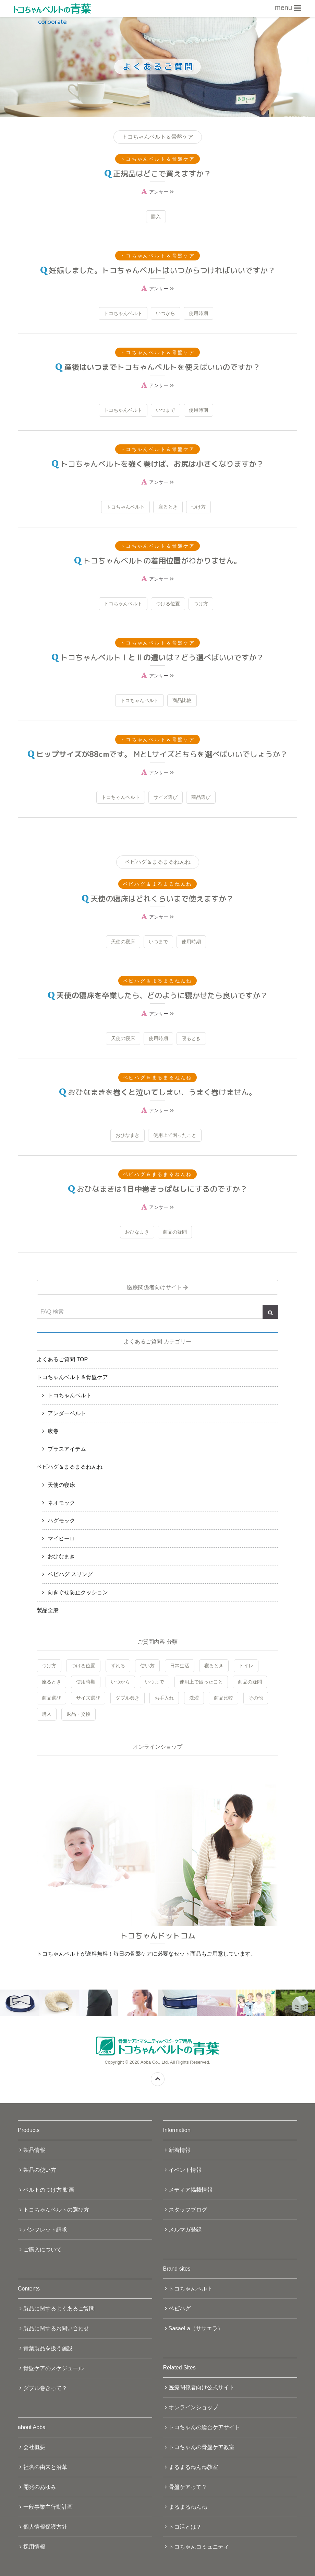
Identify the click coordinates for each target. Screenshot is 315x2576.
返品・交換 (78, 1714)
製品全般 (48, 1610)
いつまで (165, 410)
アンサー (161, 192)
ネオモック (61, 1503)
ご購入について (42, 2249)
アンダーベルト (67, 1413)
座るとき (168, 507)
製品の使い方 (39, 2170)
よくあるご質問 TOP (62, 1359)
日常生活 (179, 1665)
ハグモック (61, 1521)
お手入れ (164, 1698)
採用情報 (34, 2547)
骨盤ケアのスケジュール (53, 2368)
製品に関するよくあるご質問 (59, 2308)
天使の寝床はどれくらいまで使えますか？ (162, 898)
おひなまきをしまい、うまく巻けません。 (162, 1092)
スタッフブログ (188, 2210)
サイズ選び (166, 797)
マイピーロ (61, 1538)
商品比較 (182, 700)
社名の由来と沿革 (45, 2467)
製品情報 (34, 2150)
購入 (156, 216)
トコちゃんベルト (123, 313)
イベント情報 (185, 2170)
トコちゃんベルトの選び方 (56, 2210)
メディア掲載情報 (191, 2190)
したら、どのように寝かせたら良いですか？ (162, 995)
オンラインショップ (193, 2407)
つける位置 (168, 603)
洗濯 (194, 1698)
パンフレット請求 (45, 2230)
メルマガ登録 (185, 2230)
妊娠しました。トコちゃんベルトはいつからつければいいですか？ (162, 270)
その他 (256, 1698)
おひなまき (128, 1135)
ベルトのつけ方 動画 (48, 2190)
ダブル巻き (128, 1698)
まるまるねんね (188, 2507)
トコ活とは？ (185, 2527)
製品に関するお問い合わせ (56, 2328)
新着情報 (180, 2150)
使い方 (147, 1665)
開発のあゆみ (39, 2487)
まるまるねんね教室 (193, 2467)
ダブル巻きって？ (45, 2388)
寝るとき (191, 1038)
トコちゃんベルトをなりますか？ (162, 463)
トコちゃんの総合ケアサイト (204, 2427)
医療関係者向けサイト (154, 1287)
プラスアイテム (67, 1449)
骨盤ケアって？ (188, 2487)
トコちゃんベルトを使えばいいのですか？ (162, 367)
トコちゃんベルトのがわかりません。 (162, 560)
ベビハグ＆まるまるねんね (69, 1467)
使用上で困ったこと (174, 1135)
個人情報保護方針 (45, 2527)
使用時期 (198, 313)
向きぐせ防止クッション (78, 1592)
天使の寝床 (123, 941)
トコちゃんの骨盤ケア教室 (201, 2447)
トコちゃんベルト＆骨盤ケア (72, 1377)
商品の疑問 (175, 1232)
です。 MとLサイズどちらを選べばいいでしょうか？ (162, 754)
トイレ (246, 1665)
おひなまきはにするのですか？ (162, 1189)
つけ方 (198, 507)
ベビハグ (180, 2308)
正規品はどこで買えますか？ (162, 173)
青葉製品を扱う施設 (48, 2348)
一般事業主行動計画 (48, 2507)
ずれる (118, 1665)
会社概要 (34, 2447)
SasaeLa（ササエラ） (196, 2328)
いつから (165, 313)
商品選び (200, 797)
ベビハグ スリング (70, 1574)
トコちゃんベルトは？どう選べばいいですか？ (162, 657)
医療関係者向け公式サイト (201, 2387)
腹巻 (53, 1431)
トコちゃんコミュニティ (199, 2547)
